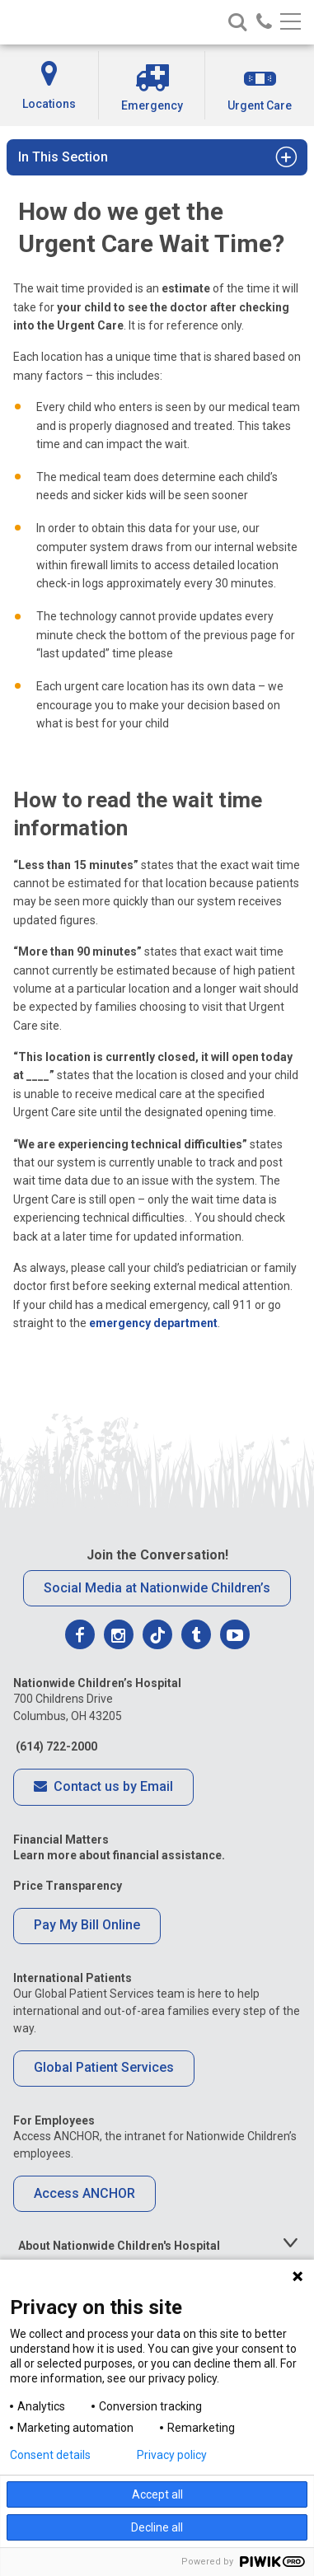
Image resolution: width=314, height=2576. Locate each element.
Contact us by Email (103, 1788)
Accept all (157, 2494)
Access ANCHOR (84, 2193)
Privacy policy (172, 2454)
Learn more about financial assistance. (119, 1855)
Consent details (50, 2454)
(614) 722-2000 (55, 1746)
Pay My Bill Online (87, 1925)
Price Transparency (67, 1885)
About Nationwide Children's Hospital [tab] (119, 2245)
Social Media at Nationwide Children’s (157, 1588)
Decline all (157, 2527)
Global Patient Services (104, 2067)
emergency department (153, 1323)
